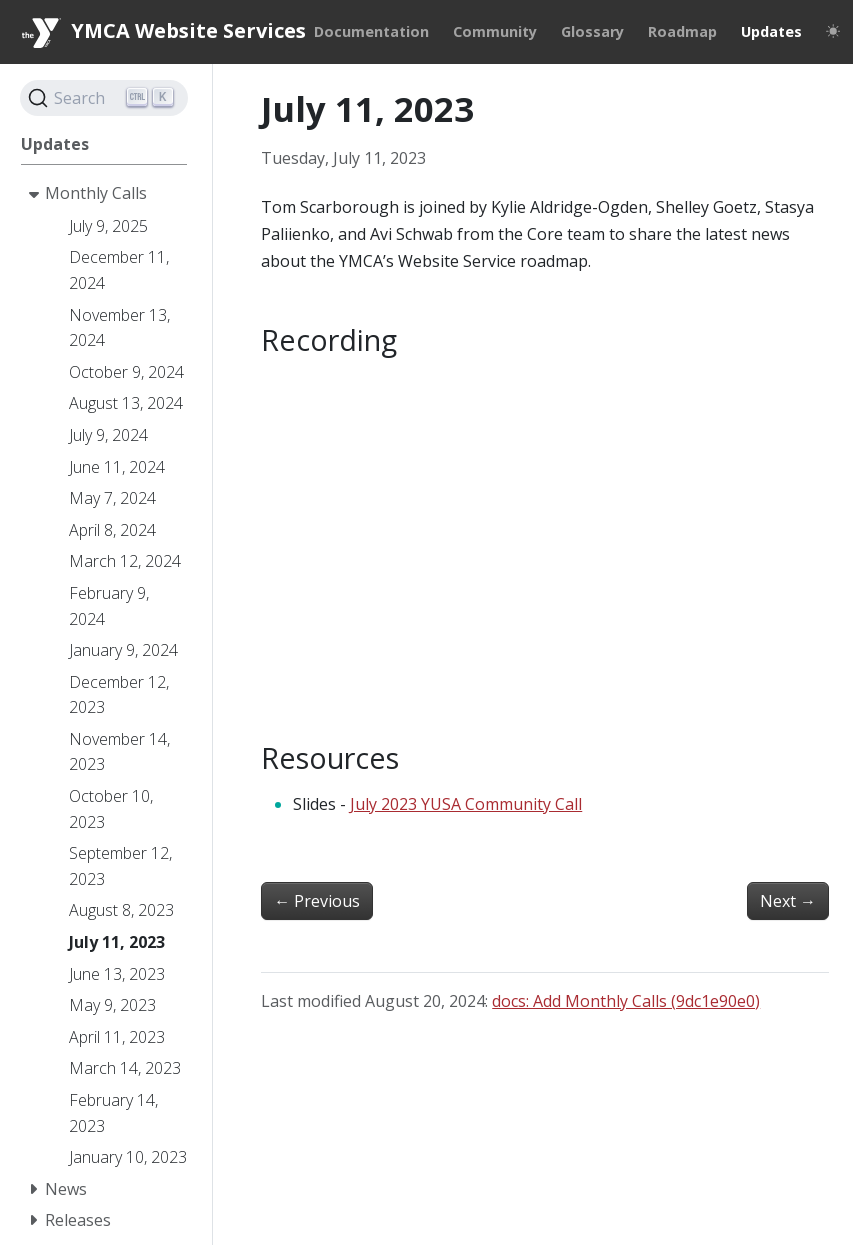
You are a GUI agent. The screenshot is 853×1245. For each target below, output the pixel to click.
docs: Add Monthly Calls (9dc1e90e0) (626, 1001)
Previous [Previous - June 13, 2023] (317, 901)
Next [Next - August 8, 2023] (788, 901)
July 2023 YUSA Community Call (466, 804)
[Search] (104, 98)
